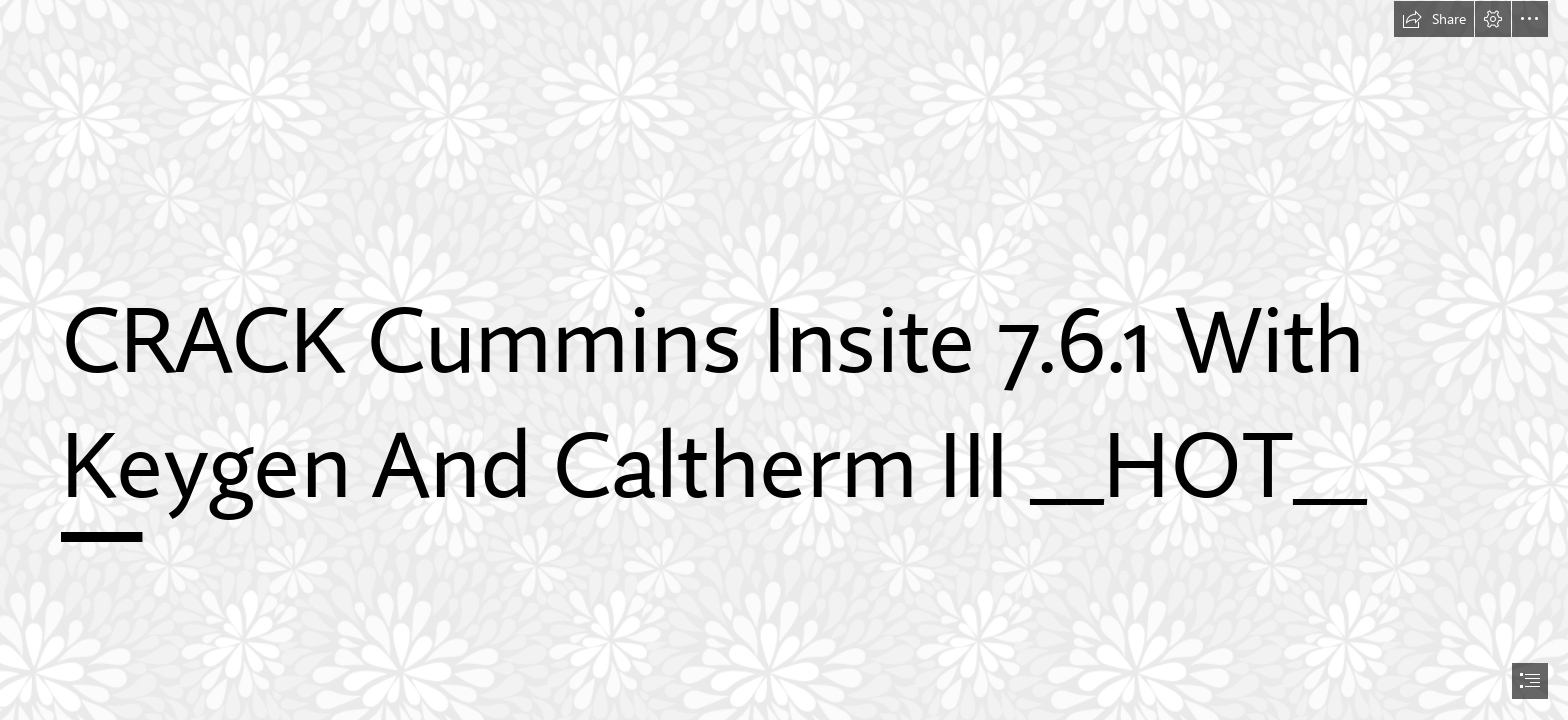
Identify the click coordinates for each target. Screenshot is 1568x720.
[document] (784, 360)
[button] (1434, 19)
